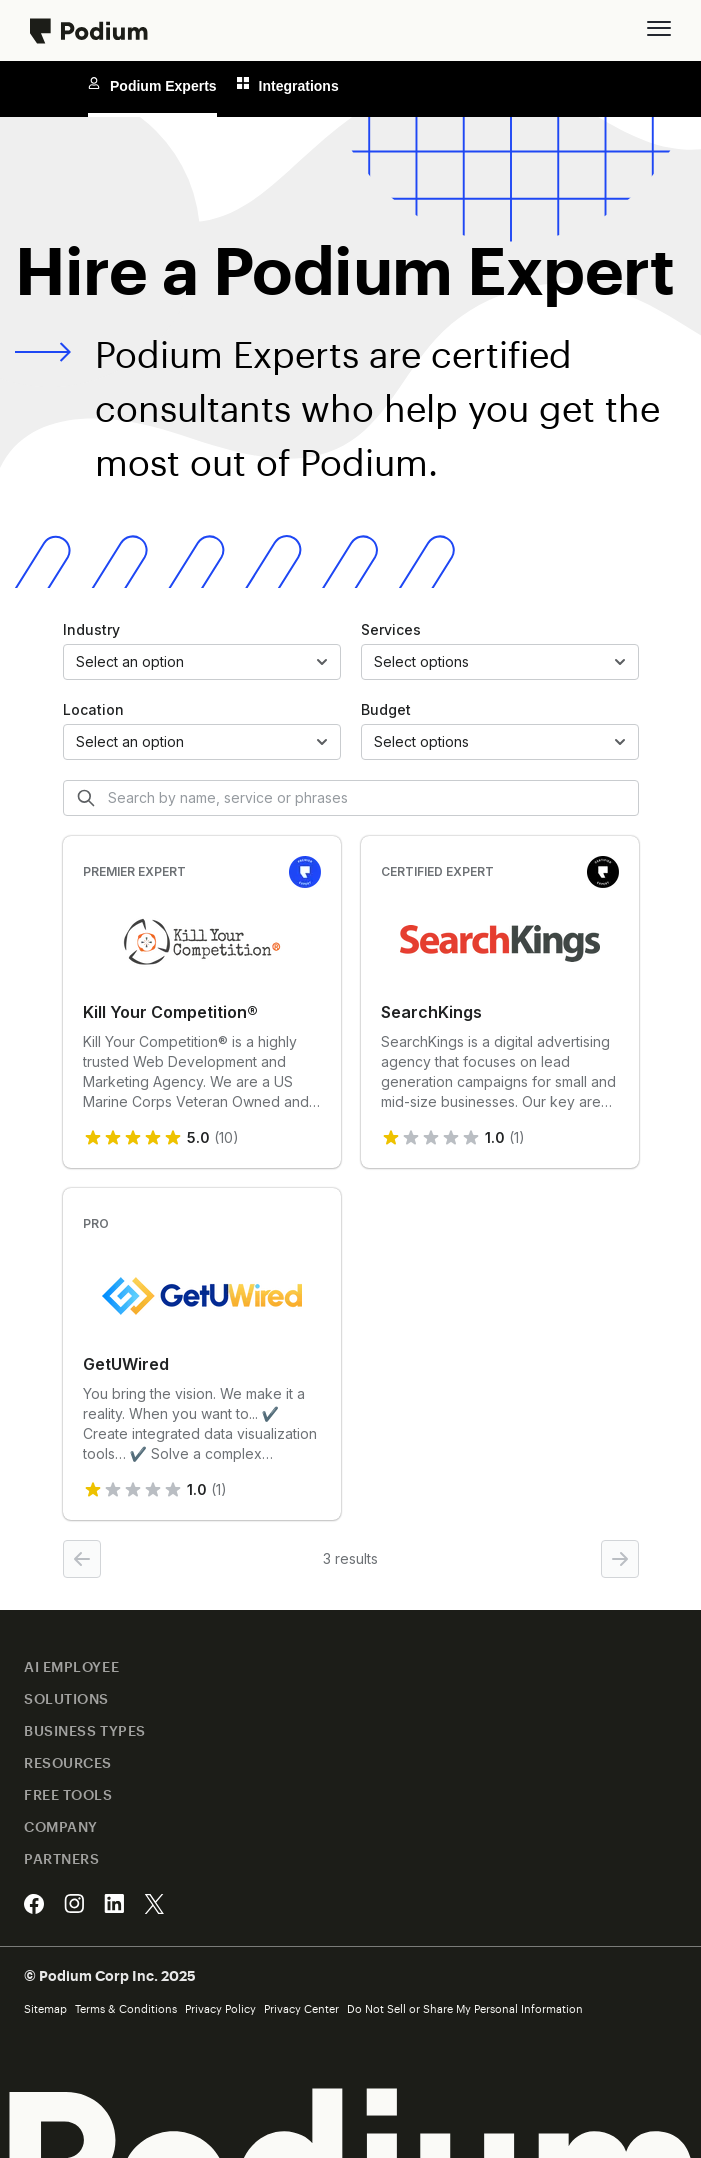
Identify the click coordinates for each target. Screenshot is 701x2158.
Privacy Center (301, 2008)
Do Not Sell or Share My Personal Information (465, 2008)
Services (391, 629)
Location (93, 709)
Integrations (288, 85)
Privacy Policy (220, 2008)
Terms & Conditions (126, 2008)
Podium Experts (152, 85)
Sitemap (45, 2008)
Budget (386, 709)
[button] (659, 28)
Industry (91, 629)
